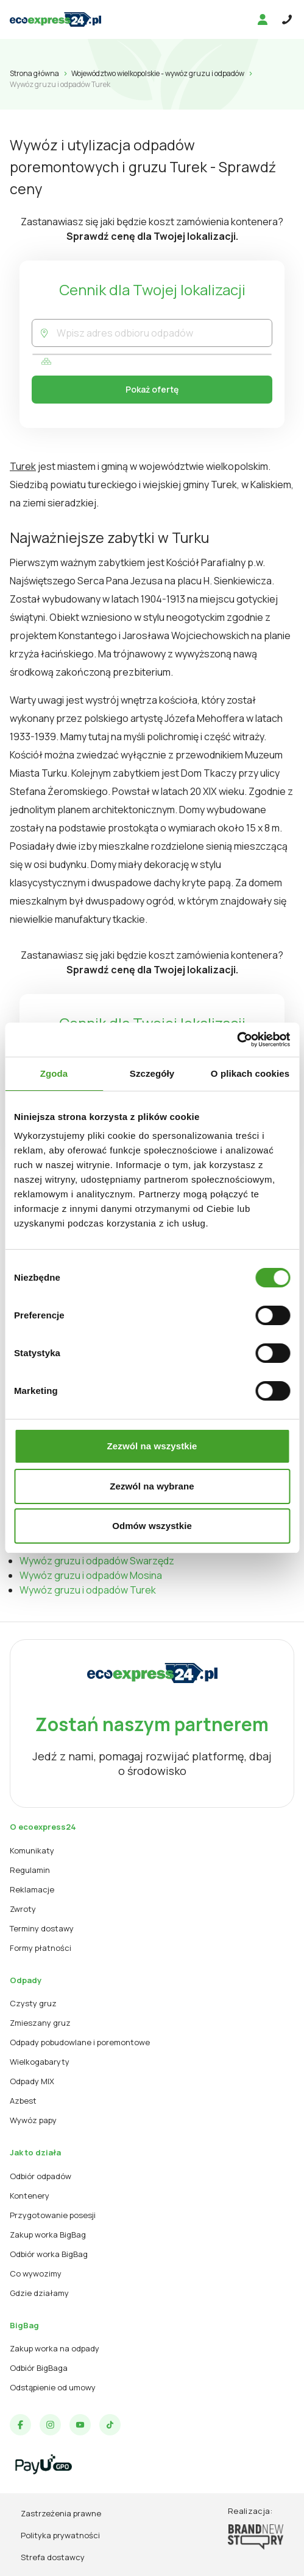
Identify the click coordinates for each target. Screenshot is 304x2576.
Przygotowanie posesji (53, 2215)
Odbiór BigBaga (39, 2367)
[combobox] (164, 333)
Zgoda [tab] (54, 1073)
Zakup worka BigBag (48, 2234)
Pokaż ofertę (152, 389)
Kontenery (29, 2195)
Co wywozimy (36, 2273)
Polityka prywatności (60, 2535)
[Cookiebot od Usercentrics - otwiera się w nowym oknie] (236, 1040)
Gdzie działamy (39, 2292)
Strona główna (34, 73)
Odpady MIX (32, 2081)
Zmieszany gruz (40, 2022)
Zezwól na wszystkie (152, 1446)
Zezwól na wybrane (152, 1486)
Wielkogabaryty (39, 2061)
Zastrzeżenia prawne (61, 2513)
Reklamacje (32, 1889)
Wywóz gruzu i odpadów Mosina (90, 1575)
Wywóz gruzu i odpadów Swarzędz (96, 1560)
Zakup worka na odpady (54, 2348)
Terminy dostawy (42, 1928)
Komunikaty (32, 1850)
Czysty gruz (33, 2003)
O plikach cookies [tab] (250, 1073)
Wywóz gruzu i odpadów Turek (87, 1590)
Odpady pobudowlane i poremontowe (80, 2042)
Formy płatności (40, 1947)
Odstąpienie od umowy (53, 2387)
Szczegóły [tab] (152, 1073)
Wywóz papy (33, 2120)
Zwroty (23, 1908)
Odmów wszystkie (152, 1526)
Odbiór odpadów (40, 2176)
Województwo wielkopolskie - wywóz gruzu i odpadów (157, 73)
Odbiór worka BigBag (49, 2254)
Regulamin (30, 1869)
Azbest (23, 2100)
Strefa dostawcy (53, 2557)
